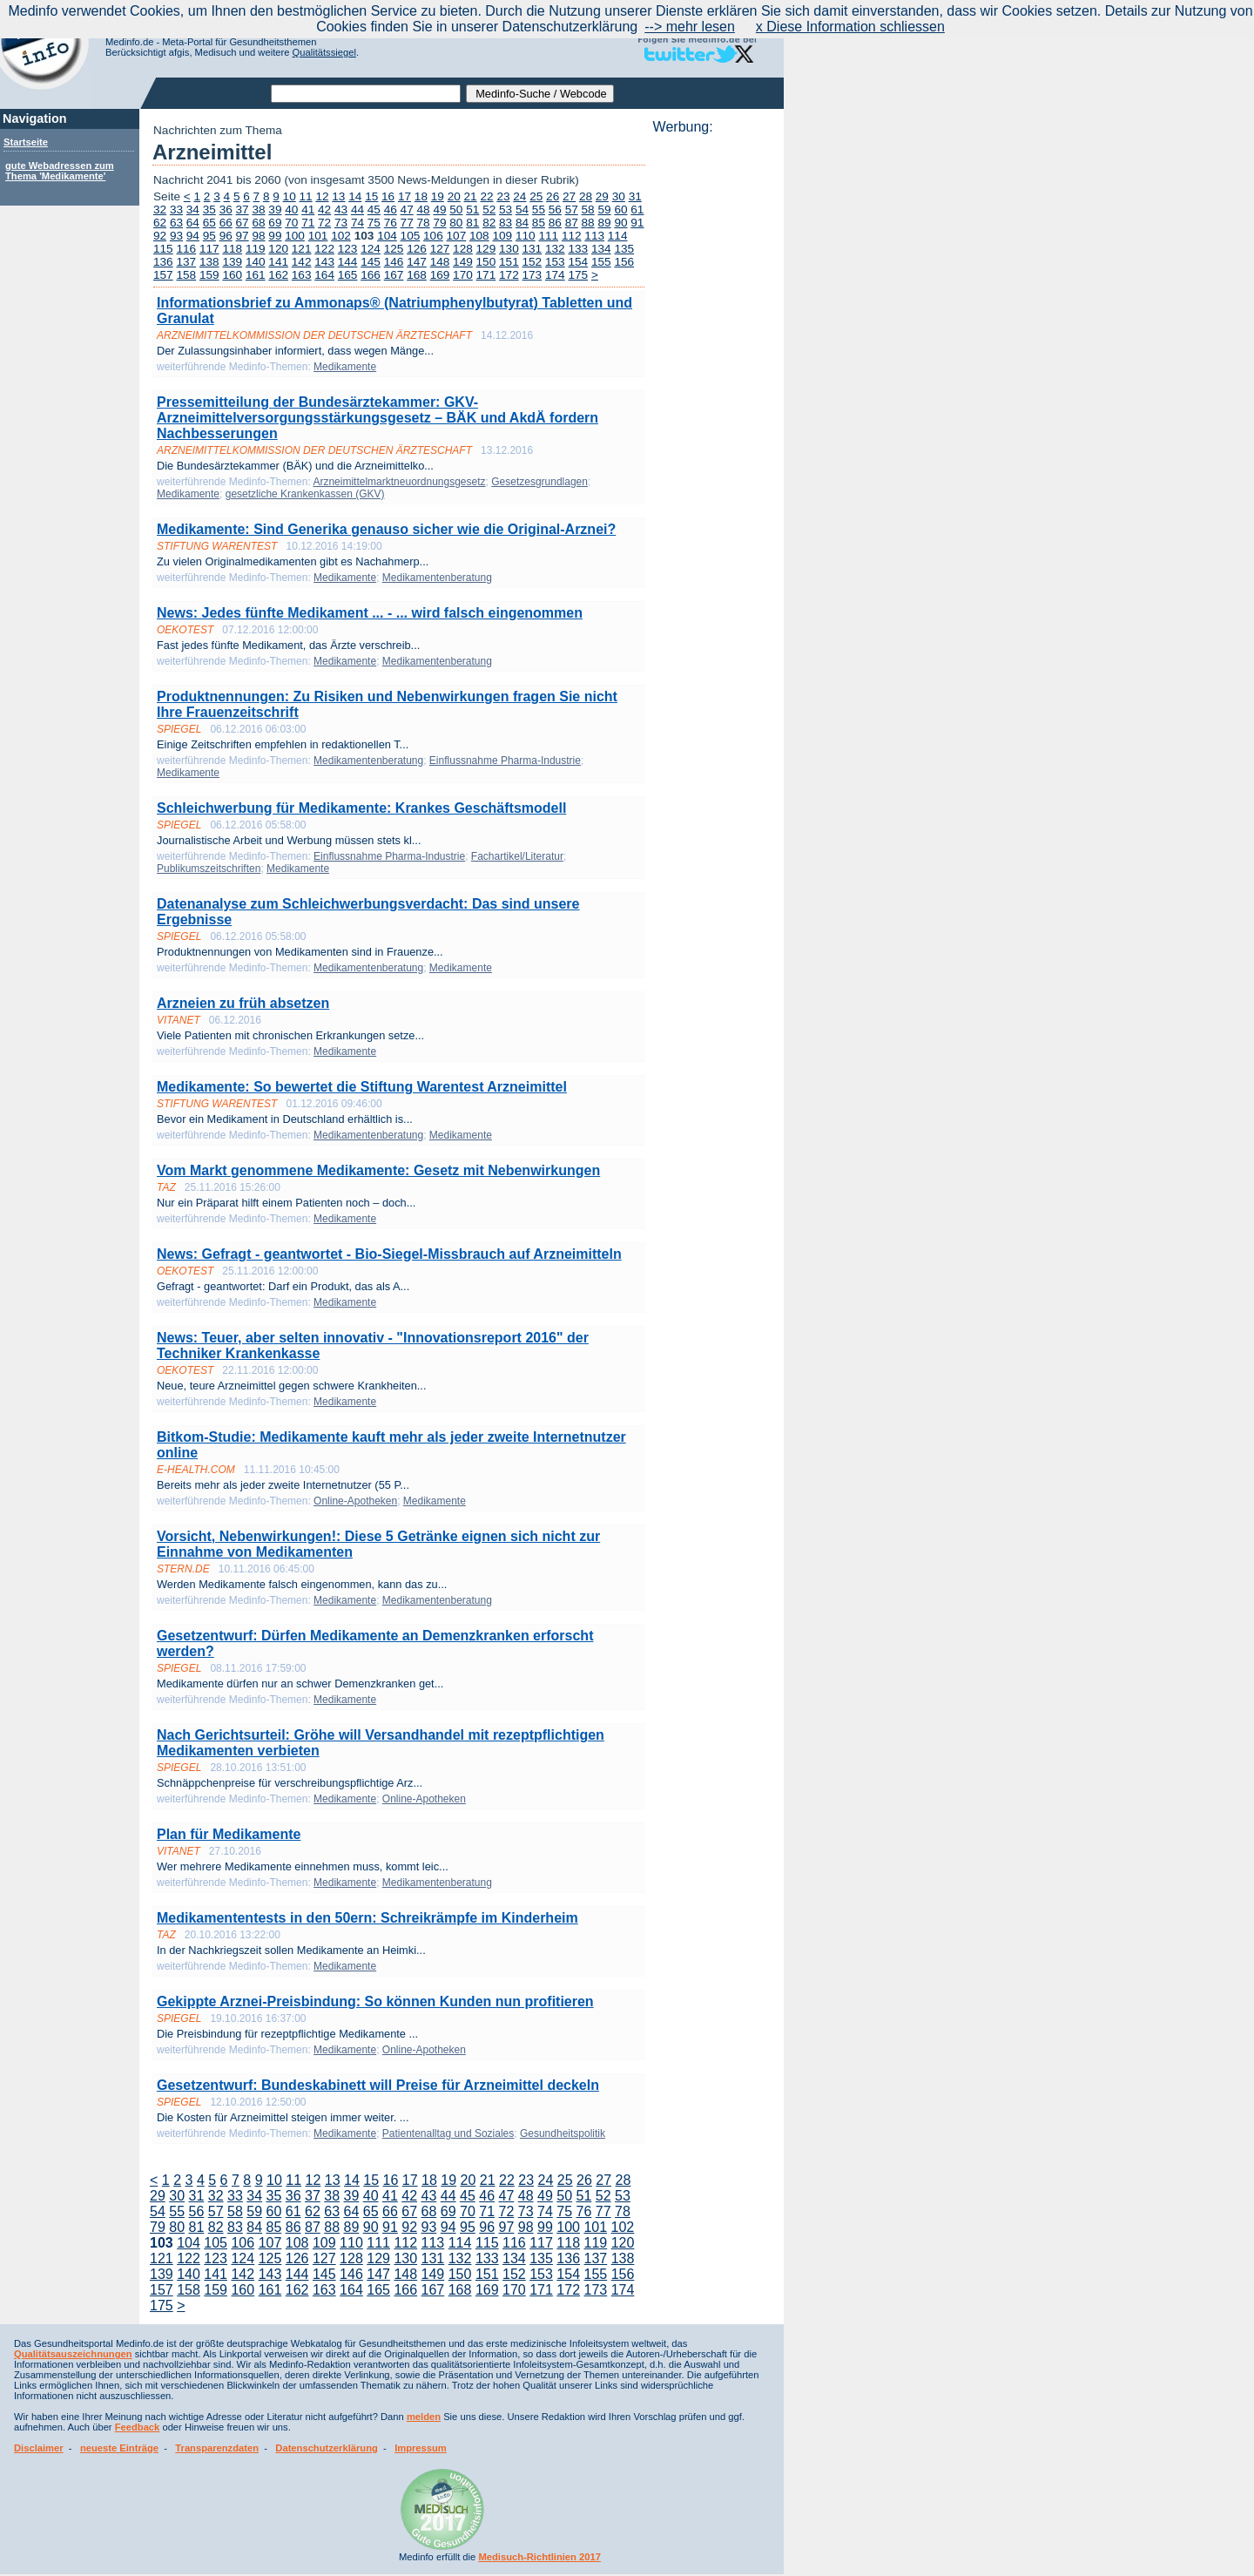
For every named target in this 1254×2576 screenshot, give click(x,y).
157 (163, 274)
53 (505, 209)
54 (522, 209)
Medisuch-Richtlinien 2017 (539, 2557)
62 (159, 222)
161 (256, 274)
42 (324, 209)
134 (601, 248)
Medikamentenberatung (437, 577)
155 (601, 261)
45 (374, 209)
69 (274, 222)
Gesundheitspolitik (562, 2133)
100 (295, 235)
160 (232, 274)
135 (624, 248)
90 (620, 222)
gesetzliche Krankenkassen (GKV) (305, 494)
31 (635, 196)
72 (324, 222)
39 (274, 209)
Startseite (25, 142)
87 (571, 222)
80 (455, 222)
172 (509, 274)
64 (192, 222)
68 (258, 222)
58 (588, 209)
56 (555, 209)
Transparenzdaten (217, 2448)
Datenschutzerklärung (326, 2448)
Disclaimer (39, 2448)
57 (571, 209)
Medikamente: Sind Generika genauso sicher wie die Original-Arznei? (386, 529)
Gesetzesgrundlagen (539, 482)
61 (637, 209)
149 (463, 261)
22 (486, 196)
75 (374, 222)
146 (394, 261)
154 (578, 261)
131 (532, 248)
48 (423, 209)
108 (479, 235)
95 (209, 235)
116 (186, 248)
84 (522, 222)
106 (433, 235)
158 (186, 274)
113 (594, 235)
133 (578, 248)
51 (472, 209)
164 (324, 274)
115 (163, 248)
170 (463, 274)
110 (526, 235)
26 (552, 196)
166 (371, 274)
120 (278, 248)
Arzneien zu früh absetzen (243, 1003)
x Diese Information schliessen (850, 26)
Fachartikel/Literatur (517, 856)
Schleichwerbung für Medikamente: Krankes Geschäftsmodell (361, 808)
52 (489, 209)
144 (348, 261)
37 (242, 209)
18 (421, 196)
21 (470, 196)
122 (324, 248)
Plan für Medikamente (228, 1834)
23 (502, 196)
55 (538, 209)
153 (555, 261)
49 (439, 209)
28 (585, 196)
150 (486, 261)
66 (226, 222)
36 (226, 209)
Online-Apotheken (355, 1501)
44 (357, 209)
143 (324, 261)
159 (209, 274)
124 (371, 248)
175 (578, 274)
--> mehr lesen (689, 26)
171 (486, 274)
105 (411, 235)
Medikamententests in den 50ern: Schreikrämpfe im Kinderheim (367, 1917)
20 (454, 196)
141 (278, 261)
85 (538, 222)
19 (437, 196)
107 (457, 235)
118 (232, 248)
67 (242, 222)
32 (159, 209)
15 (371, 196)
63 (176, 222)
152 (532, 261)
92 (159, 235)
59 (603, 209)
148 (440, 261)
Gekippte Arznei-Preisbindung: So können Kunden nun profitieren (375, 2001)
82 (489, 222)
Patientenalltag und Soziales (448, 2133)
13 (338, 196)
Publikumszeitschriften (208, 868)
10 (289, 196)
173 (532, 274)
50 (455, 209)
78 (423, 222)
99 (274, 235)
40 (291, 209)
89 (603, 222)
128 (463, 248)
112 (572, 235)
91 (637, 222)
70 (291, 222)
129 (486, 248)
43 (340, 209)
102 (341, 235)
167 (394, 274)
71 (307, 222)
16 (387, 196)
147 (417, 261)
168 (417, 274)
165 (348, 274)
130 (509, 248)
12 (321, 196)
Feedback (137, 2427)
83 (505, 222)
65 (209, 222)
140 (256, 261)
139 (232, 261)
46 (390, 209)
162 (278, 274)
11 (306, 196)
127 (440, 248)
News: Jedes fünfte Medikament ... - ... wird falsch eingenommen (370, 612)
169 (440, 274)
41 (307, 209)
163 (302, 274)
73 (340, 222)
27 (569, 196)
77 (407, 222)
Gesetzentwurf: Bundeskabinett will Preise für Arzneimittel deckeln (378, 2085)
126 (417, 248)
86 (555, 222)
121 (302, 248)
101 (318, 235)
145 (371, 261)
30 (618, 196)
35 (209, 209)
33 (176, 209)
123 (348, 248)
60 (620, 209)
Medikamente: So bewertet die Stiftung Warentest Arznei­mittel (362, 1086)
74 (357, 222)
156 (624, 261)
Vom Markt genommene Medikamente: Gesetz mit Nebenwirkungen (378, 1170)
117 (209, 248)
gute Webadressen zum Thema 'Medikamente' (59, 170)
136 (163, 261)
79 (439, 222)
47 (407, 209)
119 (256, 248)
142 (302, 261)
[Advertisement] (713, 396)
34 (192, 209)
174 (555, 274)
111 (548, 235)
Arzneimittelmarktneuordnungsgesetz (399, 482)
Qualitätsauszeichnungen (73, 2354)
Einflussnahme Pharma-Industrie (505, 760)
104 (387, 235)
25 (536, 196)
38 (258, 209)
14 (354, 196)
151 (509, 261)
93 (176, 235)
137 (186, 261)
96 (226, 235)
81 (472, 222)
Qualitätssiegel (324, 52)
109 (502, 235)
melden (424, 2416)
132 (555, 248)
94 (192, 235)
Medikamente (345, 367)
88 (588, 222)
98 (258, 235)
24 (519, 196)
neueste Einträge (119, 2448)
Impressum (420, 2448)
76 (390, 222)
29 (602, 196)
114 (618, 235)
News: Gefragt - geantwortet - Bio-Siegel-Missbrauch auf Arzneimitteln (389, 1254)
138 (209, 261)
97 (242, 235)
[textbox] (366, 94)
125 (394, 248)
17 (404, 196)
